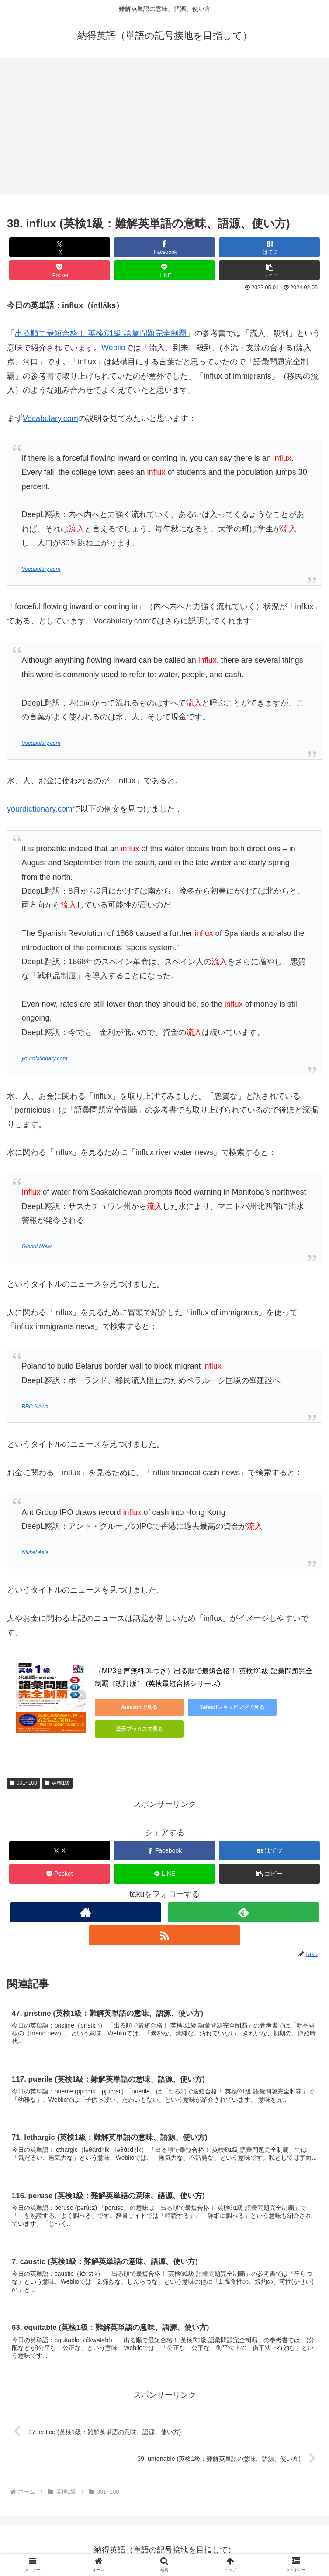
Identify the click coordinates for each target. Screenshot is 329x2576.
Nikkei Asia (34, 1552)
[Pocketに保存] (59, 270)
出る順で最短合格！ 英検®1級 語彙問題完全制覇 (101, 333)
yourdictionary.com (40, 809)
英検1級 (57, 1783)
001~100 (23, 1783)
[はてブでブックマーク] (269, 247)
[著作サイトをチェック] (85, 1912)
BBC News (34, 1407)
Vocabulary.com (50, 418)
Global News (36, 1246)
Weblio (113, 347)
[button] (269, 270)
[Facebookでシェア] (164, 247)
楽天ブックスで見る (134, 1729)
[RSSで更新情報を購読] (164, 1935)
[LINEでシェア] (164, 270)
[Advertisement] (164, 129)
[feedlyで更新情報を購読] (243, 1912)
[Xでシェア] (59, 247)
